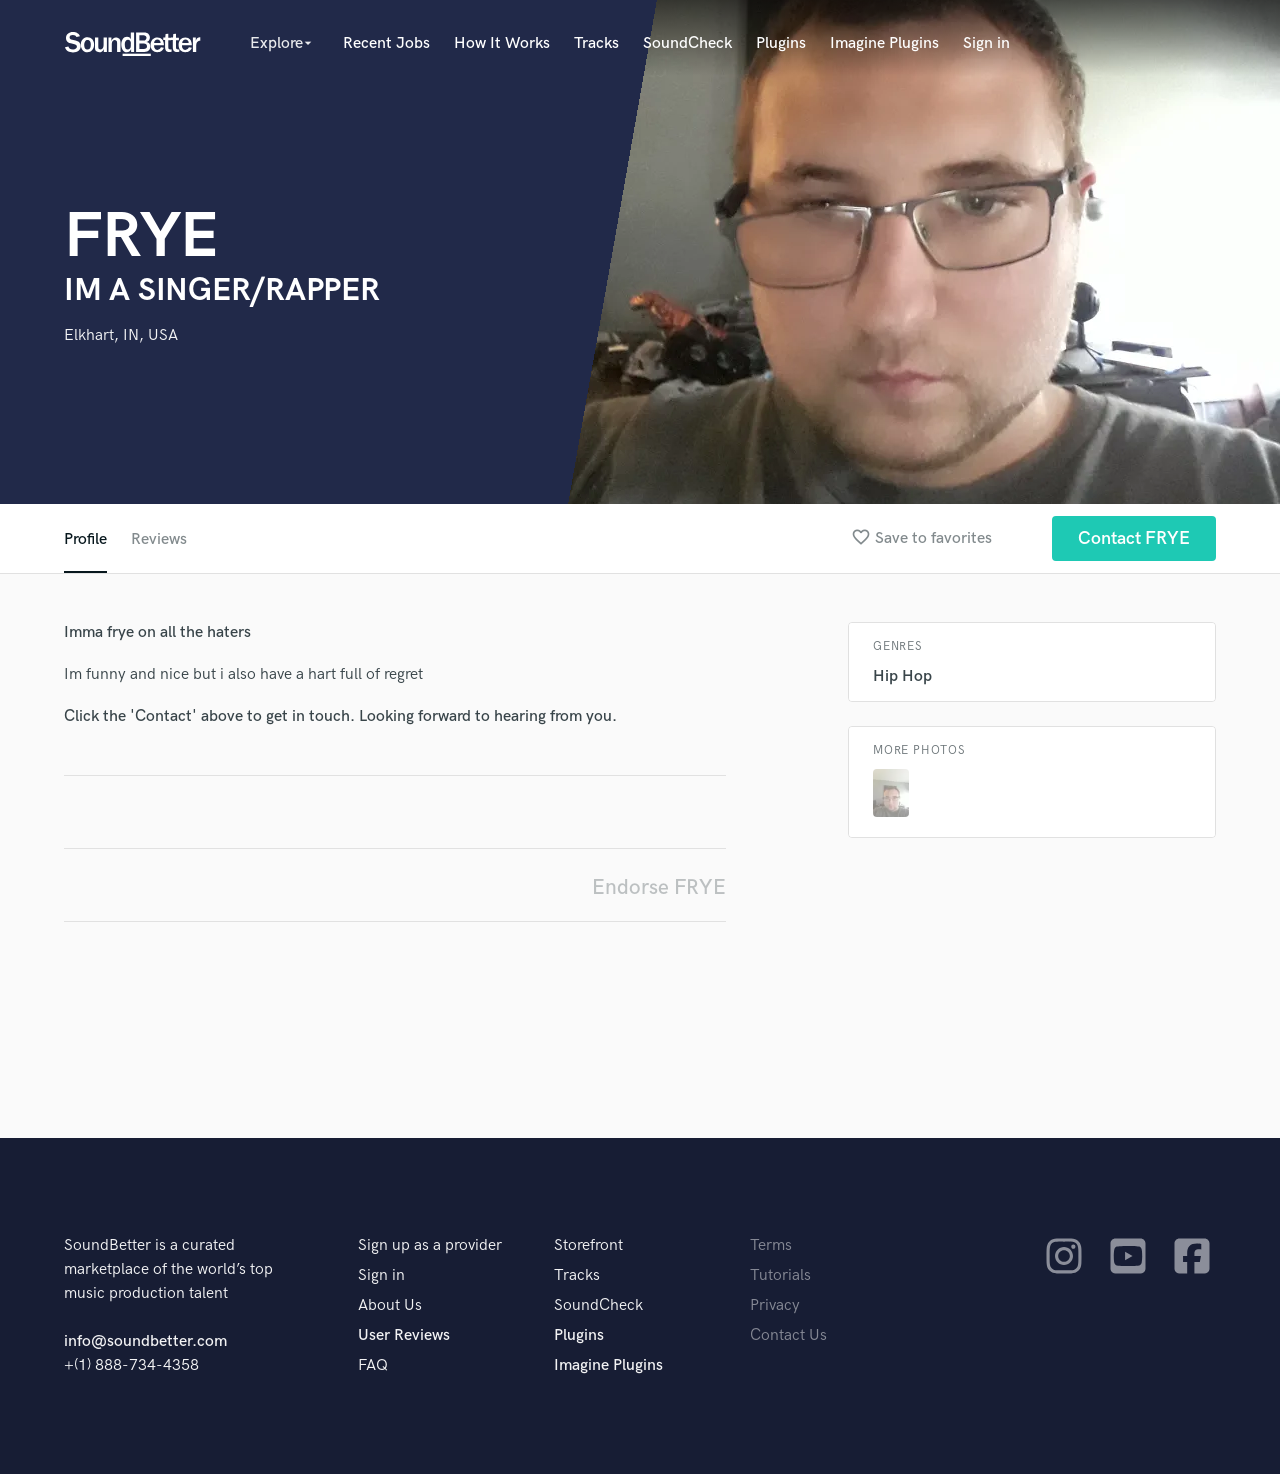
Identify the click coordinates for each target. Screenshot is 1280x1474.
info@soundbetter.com (145, 1341)
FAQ (373, 1365)
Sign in (986, 43)
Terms (771, 1245)
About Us (390, 1305)
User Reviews (404, 1335)
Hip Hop (902, 676)
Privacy (775, 1305)
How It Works (502, 43)
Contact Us (788, 1335)
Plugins (781, 43)
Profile (85, 539)
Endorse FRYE (659, 887)
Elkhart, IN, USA (121, 335)
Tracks (596, 43)
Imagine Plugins (884, 43)
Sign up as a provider (430, 1245)
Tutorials (780, 1275)
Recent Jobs (386, 43)
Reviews (159, 539)
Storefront (588, 1245)
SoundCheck (687, 43)
